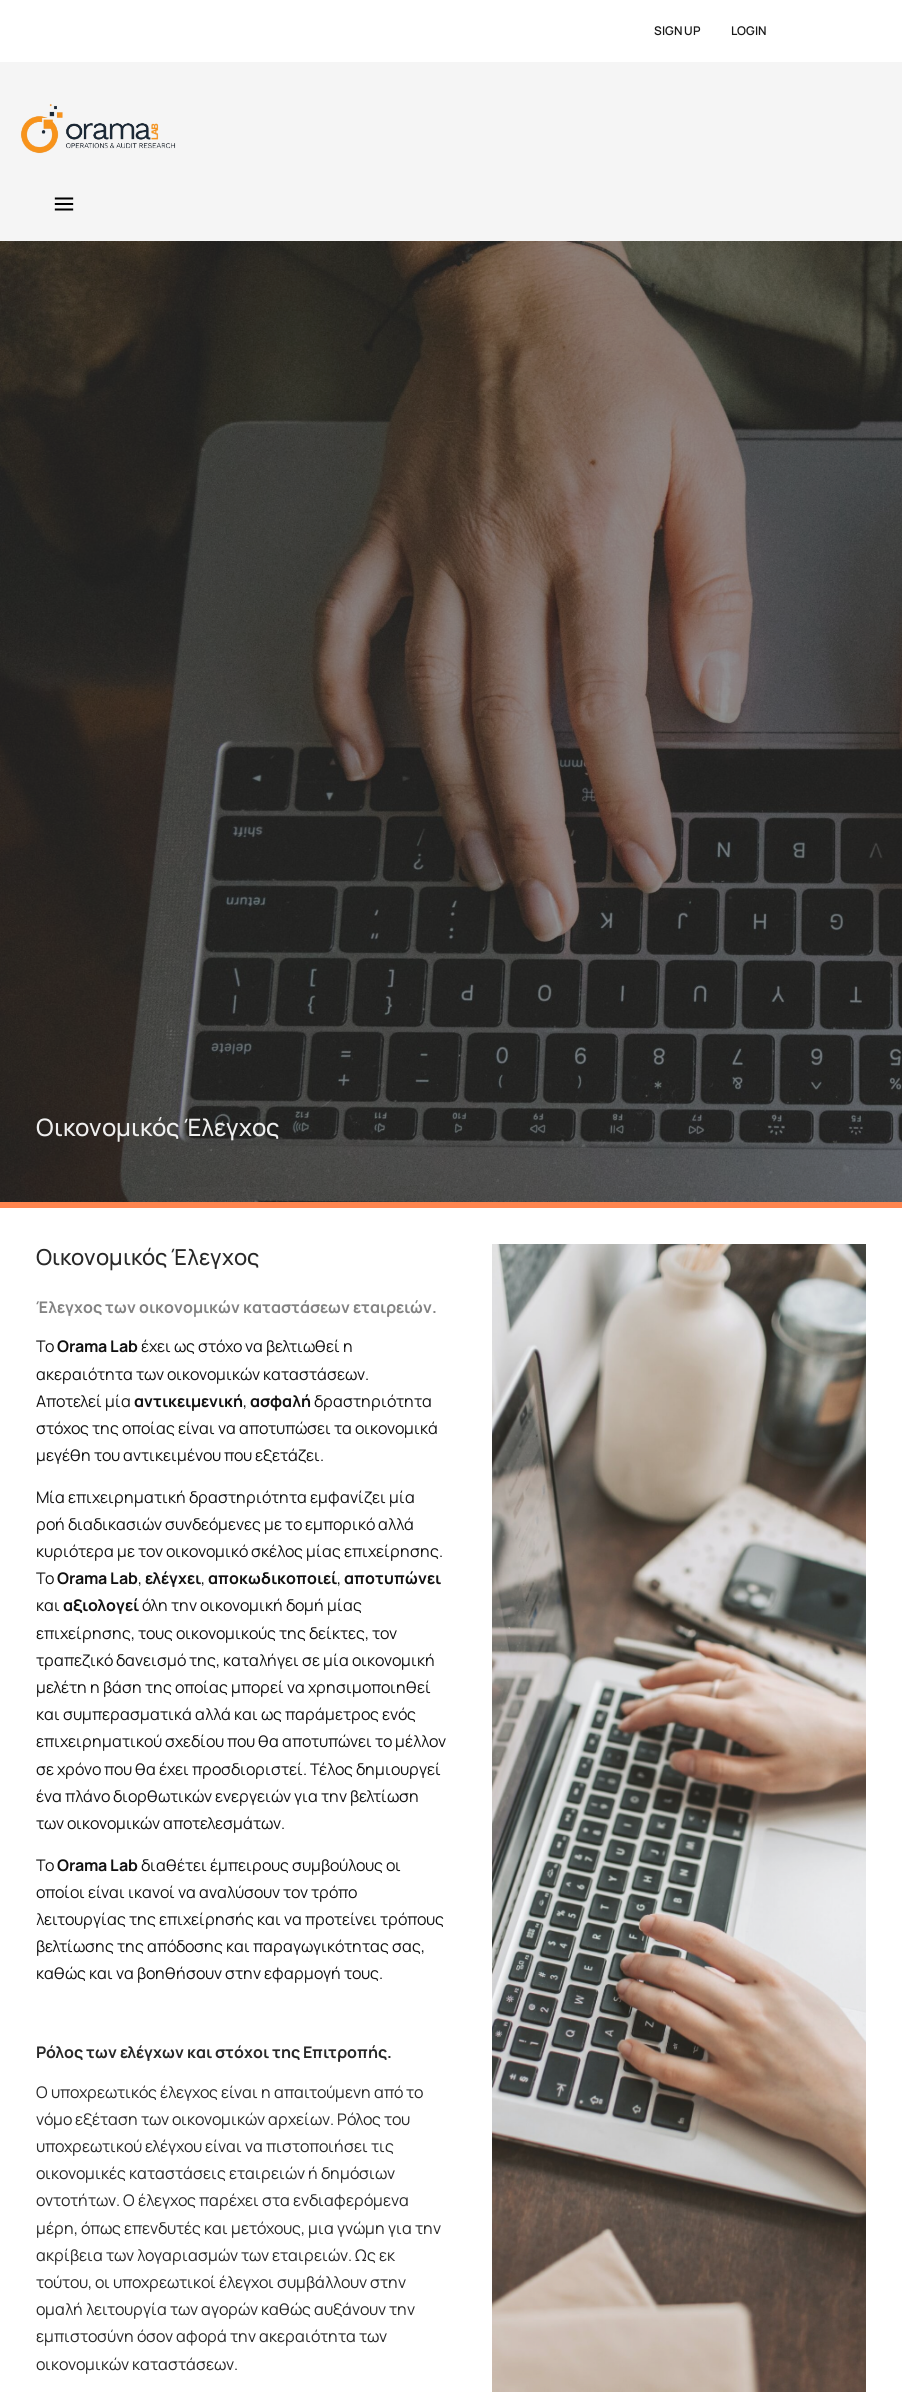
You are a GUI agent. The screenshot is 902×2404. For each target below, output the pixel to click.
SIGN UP (677, 30)
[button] (63, 205)
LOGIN (748, 30)
